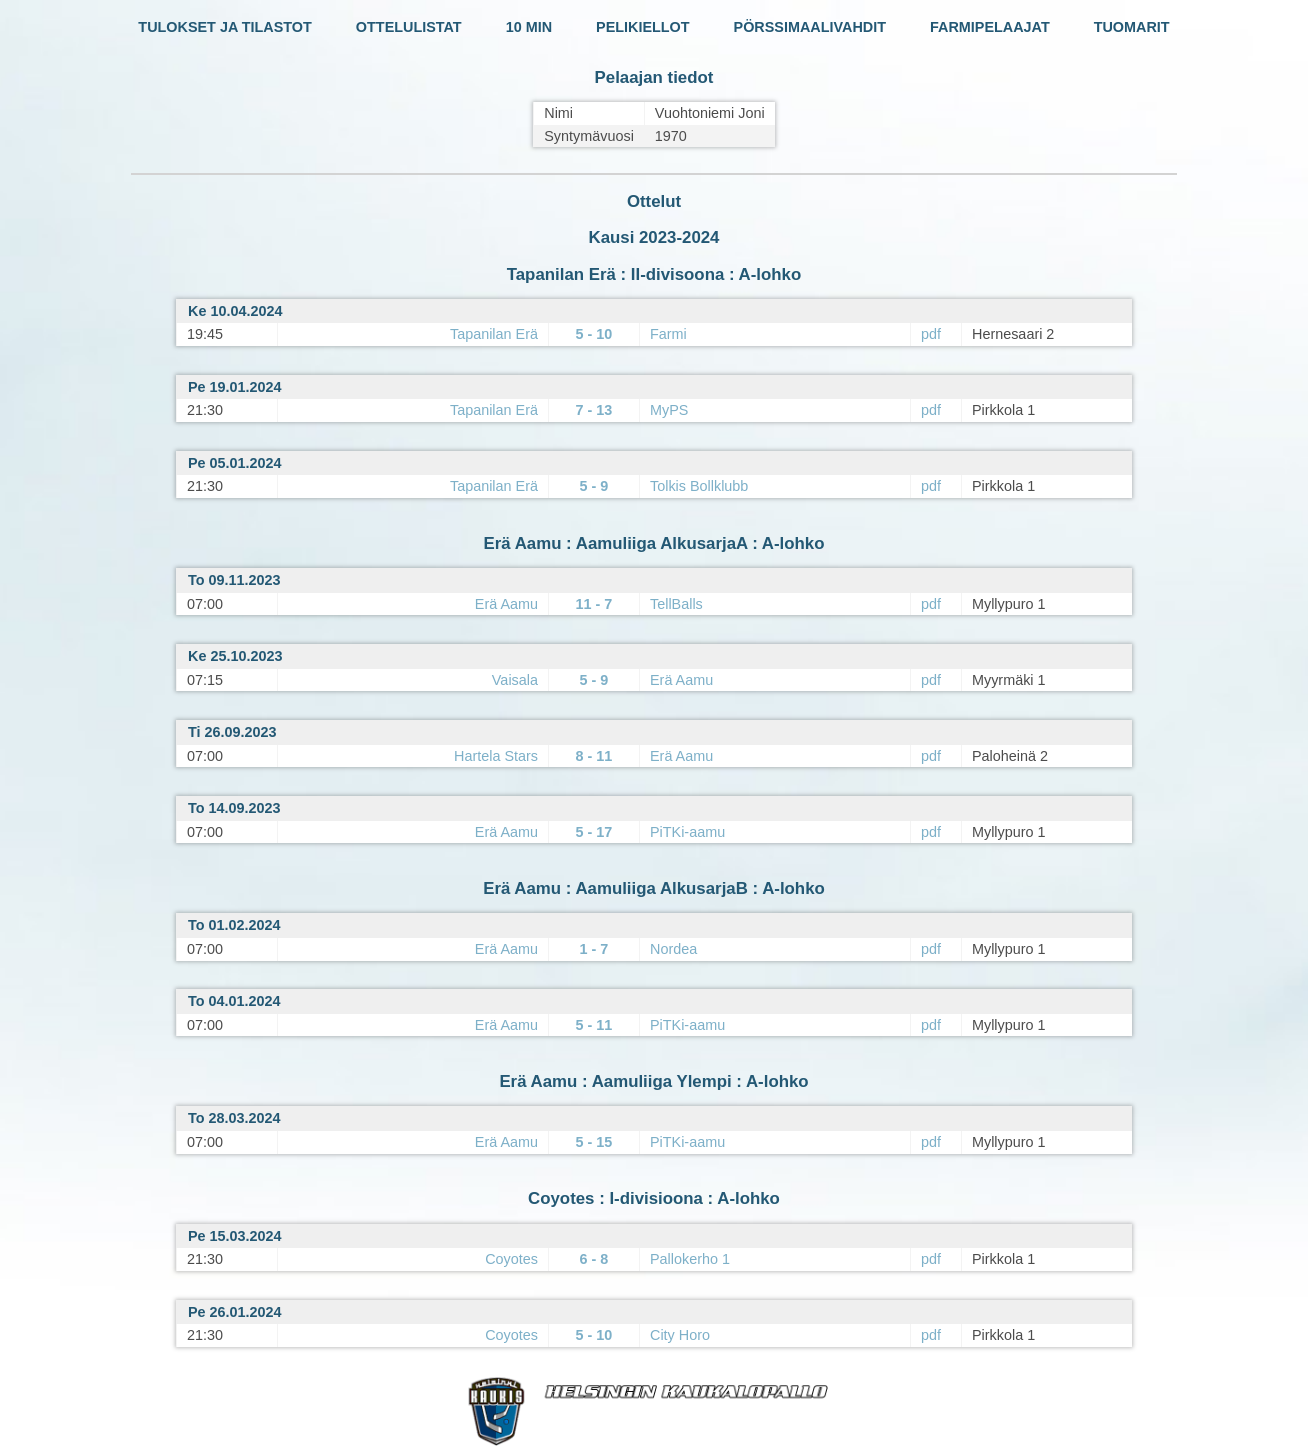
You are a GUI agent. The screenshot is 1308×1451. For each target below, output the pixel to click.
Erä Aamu (506, 604)
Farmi (668, 334)
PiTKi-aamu (687, 832)
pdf (931, 334)
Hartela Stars (496, 756)
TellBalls (676, 604)
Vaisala (515, 680)
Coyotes (511, 1259)
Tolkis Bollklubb (699, 486)
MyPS (669, 410)
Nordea (673, 949)
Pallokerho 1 (690, 1259)
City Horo (680, 1335)
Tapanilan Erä (494, 334)
